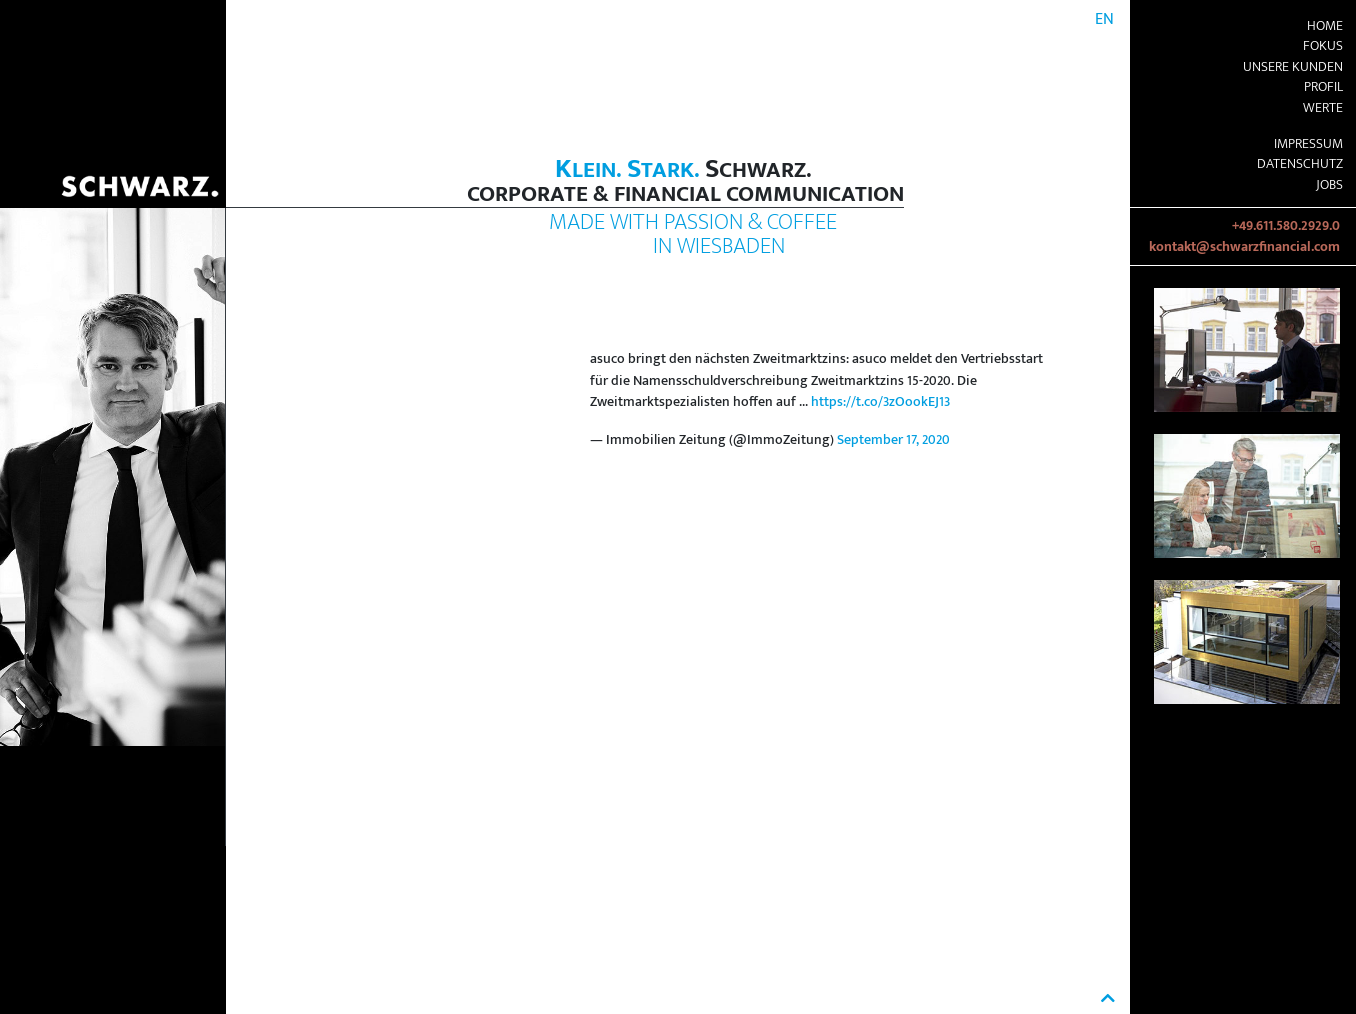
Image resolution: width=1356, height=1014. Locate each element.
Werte (1323, 108)
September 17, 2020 (893, 440)
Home (1325, 26)
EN (1104, 19)
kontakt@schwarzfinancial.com (1244, 247)
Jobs (1329, 185)
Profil (1323, 87)
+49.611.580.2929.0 (1286, 226)
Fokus (1323, 46)
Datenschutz (1300, 164)
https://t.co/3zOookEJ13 (880, 402)
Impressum (1308, 144)
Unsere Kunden (1293, 67)
